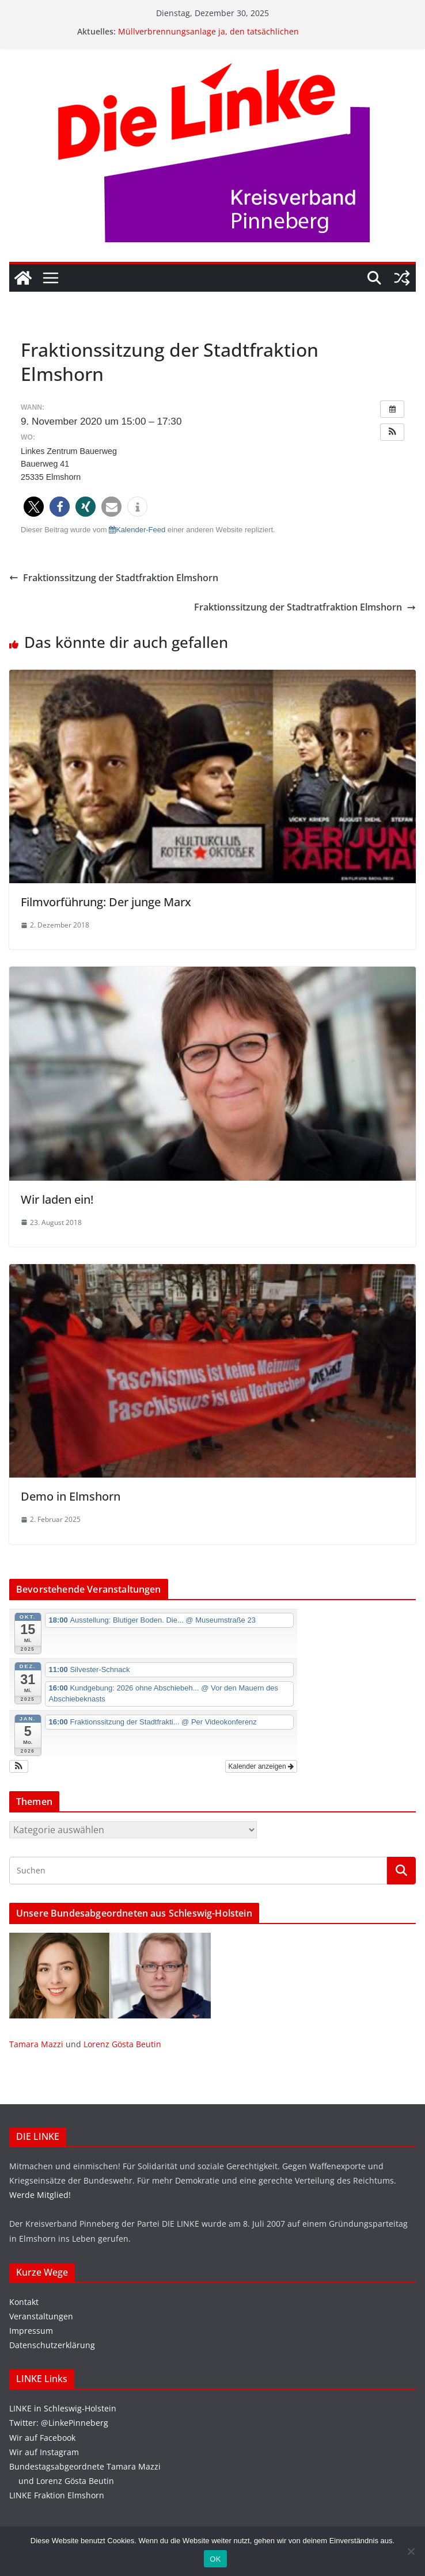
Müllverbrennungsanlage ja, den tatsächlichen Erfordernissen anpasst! (208, 37)
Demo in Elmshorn (70, 1496)
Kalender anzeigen (261, 1766)
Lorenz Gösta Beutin (122, 2044)
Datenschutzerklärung (52, 2345)
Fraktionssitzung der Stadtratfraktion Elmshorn (305, 607)
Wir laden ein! (57, 1199)
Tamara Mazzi (36, 2044)
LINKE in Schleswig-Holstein (62, 2408)
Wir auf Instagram (44, 2452)
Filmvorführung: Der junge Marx (106, 902)
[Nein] (410, 2551)
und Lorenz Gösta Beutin (61, 2480)
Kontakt (24, 2301)
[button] (392, 432)
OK (215, 2559)
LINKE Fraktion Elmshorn (56, 2495)
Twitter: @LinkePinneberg (58, 2422)
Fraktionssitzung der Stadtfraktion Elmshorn (113, 577)
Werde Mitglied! (40, 2194)
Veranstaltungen (41, 2316)
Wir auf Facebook (42, 2437)
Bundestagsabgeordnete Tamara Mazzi (85, 2466)
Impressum (31, 2330)
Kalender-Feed (137, 529)
